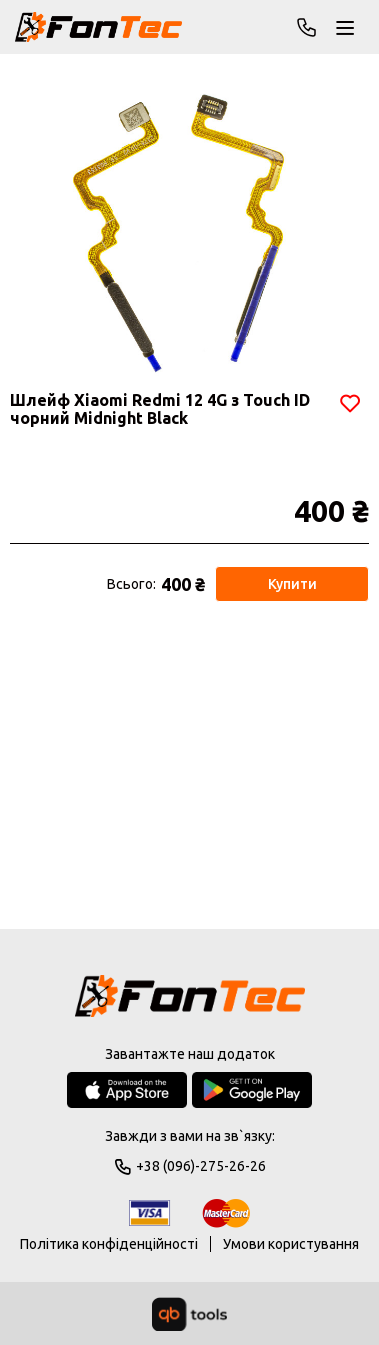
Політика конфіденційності (109, 1244)
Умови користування (291, 1244)
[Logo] (190, 997)
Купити (292, 584)
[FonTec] (98, 27)
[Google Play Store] (252, 1090)
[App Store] (127, 1090)
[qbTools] (189, 1314)
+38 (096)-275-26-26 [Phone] (307, 27)
